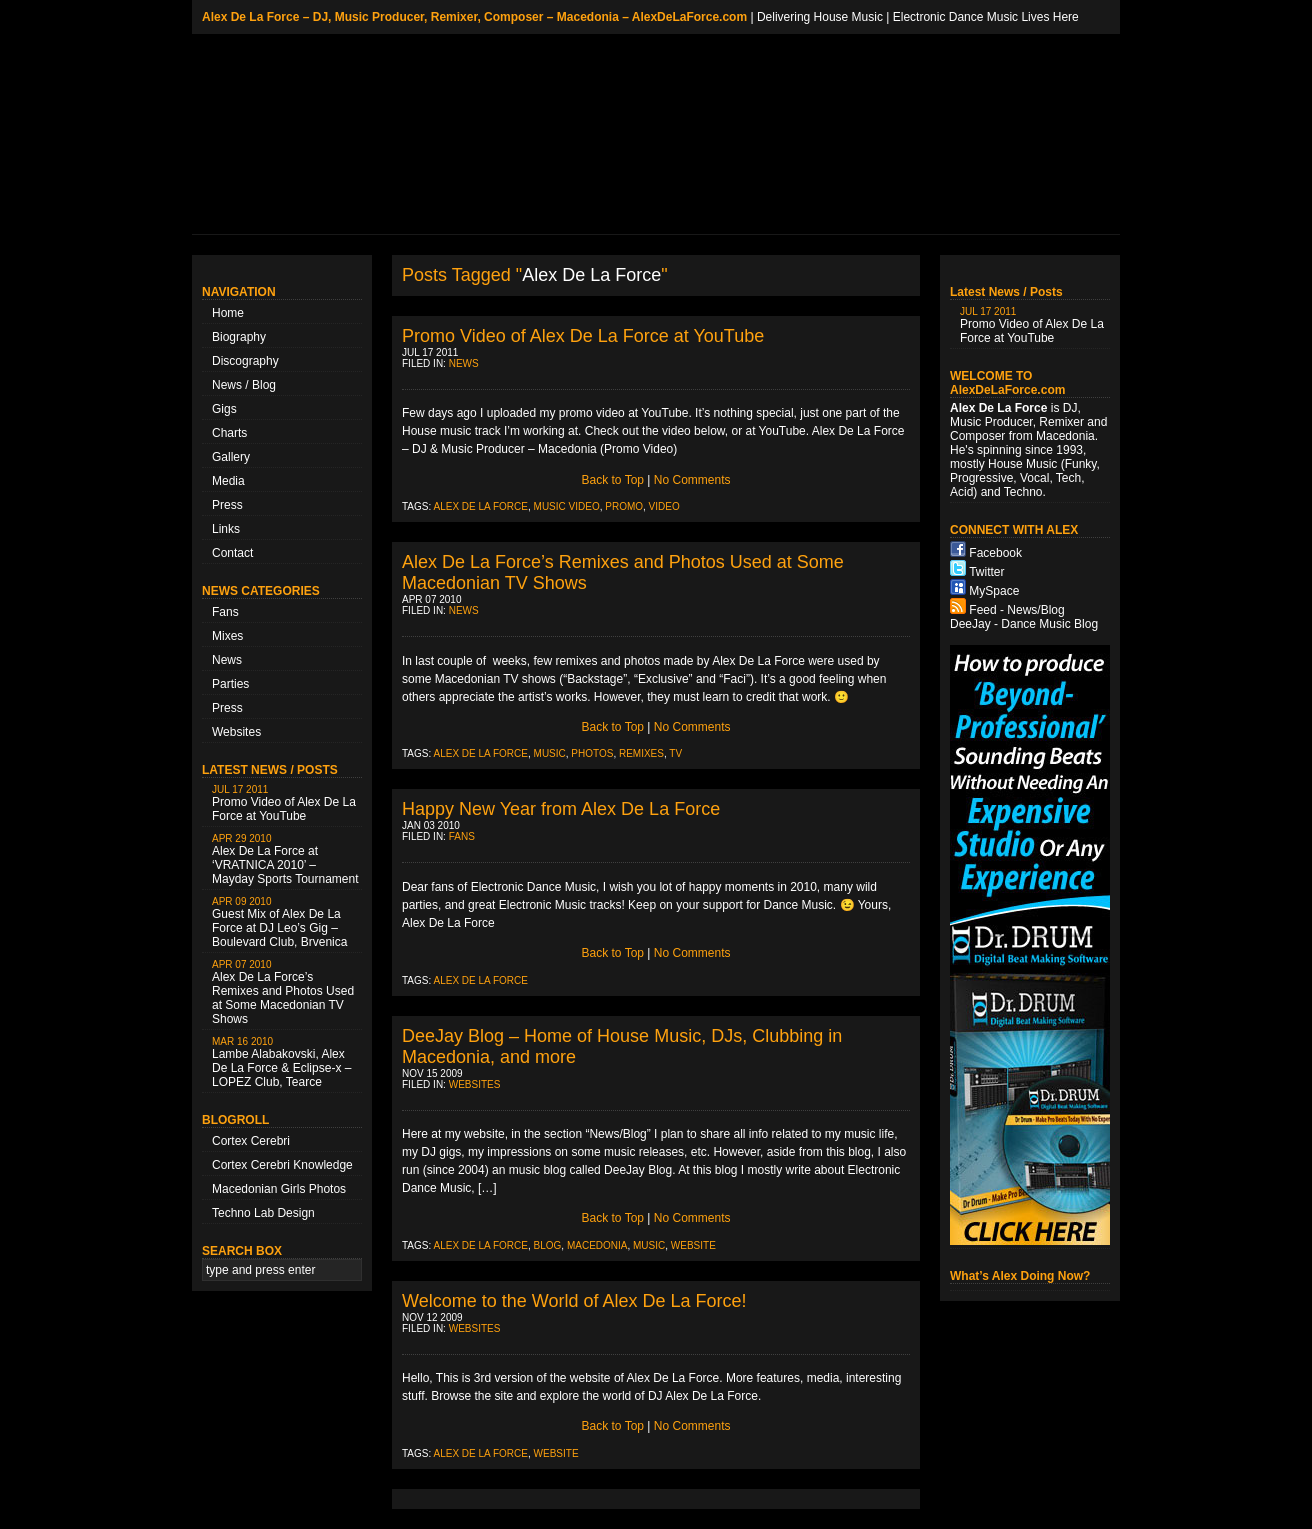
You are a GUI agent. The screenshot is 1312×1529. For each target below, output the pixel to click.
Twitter (986, 572)
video (664, 506)
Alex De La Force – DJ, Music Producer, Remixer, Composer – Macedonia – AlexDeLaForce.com (474, 17)
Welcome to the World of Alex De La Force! (574, 1301)
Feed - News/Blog (1016, 610)
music (550, 753)
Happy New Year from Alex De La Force (561, 809)
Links (226, 529)
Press (227, 505)
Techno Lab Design (263, 1213)
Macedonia (597, 1245)
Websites (236, 732)
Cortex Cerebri (251, 1141)
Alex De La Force (481, 506)
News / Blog (244, 385)
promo (624, 506)
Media (228, 481)
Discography (245, 361)
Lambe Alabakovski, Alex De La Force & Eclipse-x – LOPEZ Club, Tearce (281, 1062)
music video (567, 506)
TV (675, 753)
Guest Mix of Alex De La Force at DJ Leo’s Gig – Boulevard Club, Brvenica (279, 922)
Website (693, 1245)
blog (548, 1245)
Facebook (995, 553)
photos (592, 753)
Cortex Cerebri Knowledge (282, 1165)
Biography (239, 337)
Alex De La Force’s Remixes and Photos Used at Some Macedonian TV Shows (283, 992)
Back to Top (613, 480)
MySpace (994, 591)
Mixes (227, 636)
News (227, 660)
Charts (229, 433)
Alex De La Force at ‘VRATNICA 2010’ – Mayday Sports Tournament (285, 859)
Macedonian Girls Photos (279, 1189)
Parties (230, 684)
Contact (232, 553)
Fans (225, 612)
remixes (641, 753)
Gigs (224, 409)
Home (228, 313)
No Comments (692, 480)
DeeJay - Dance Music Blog (1024, 624)
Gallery (231, 457)
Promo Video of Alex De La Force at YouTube (284, 803)
